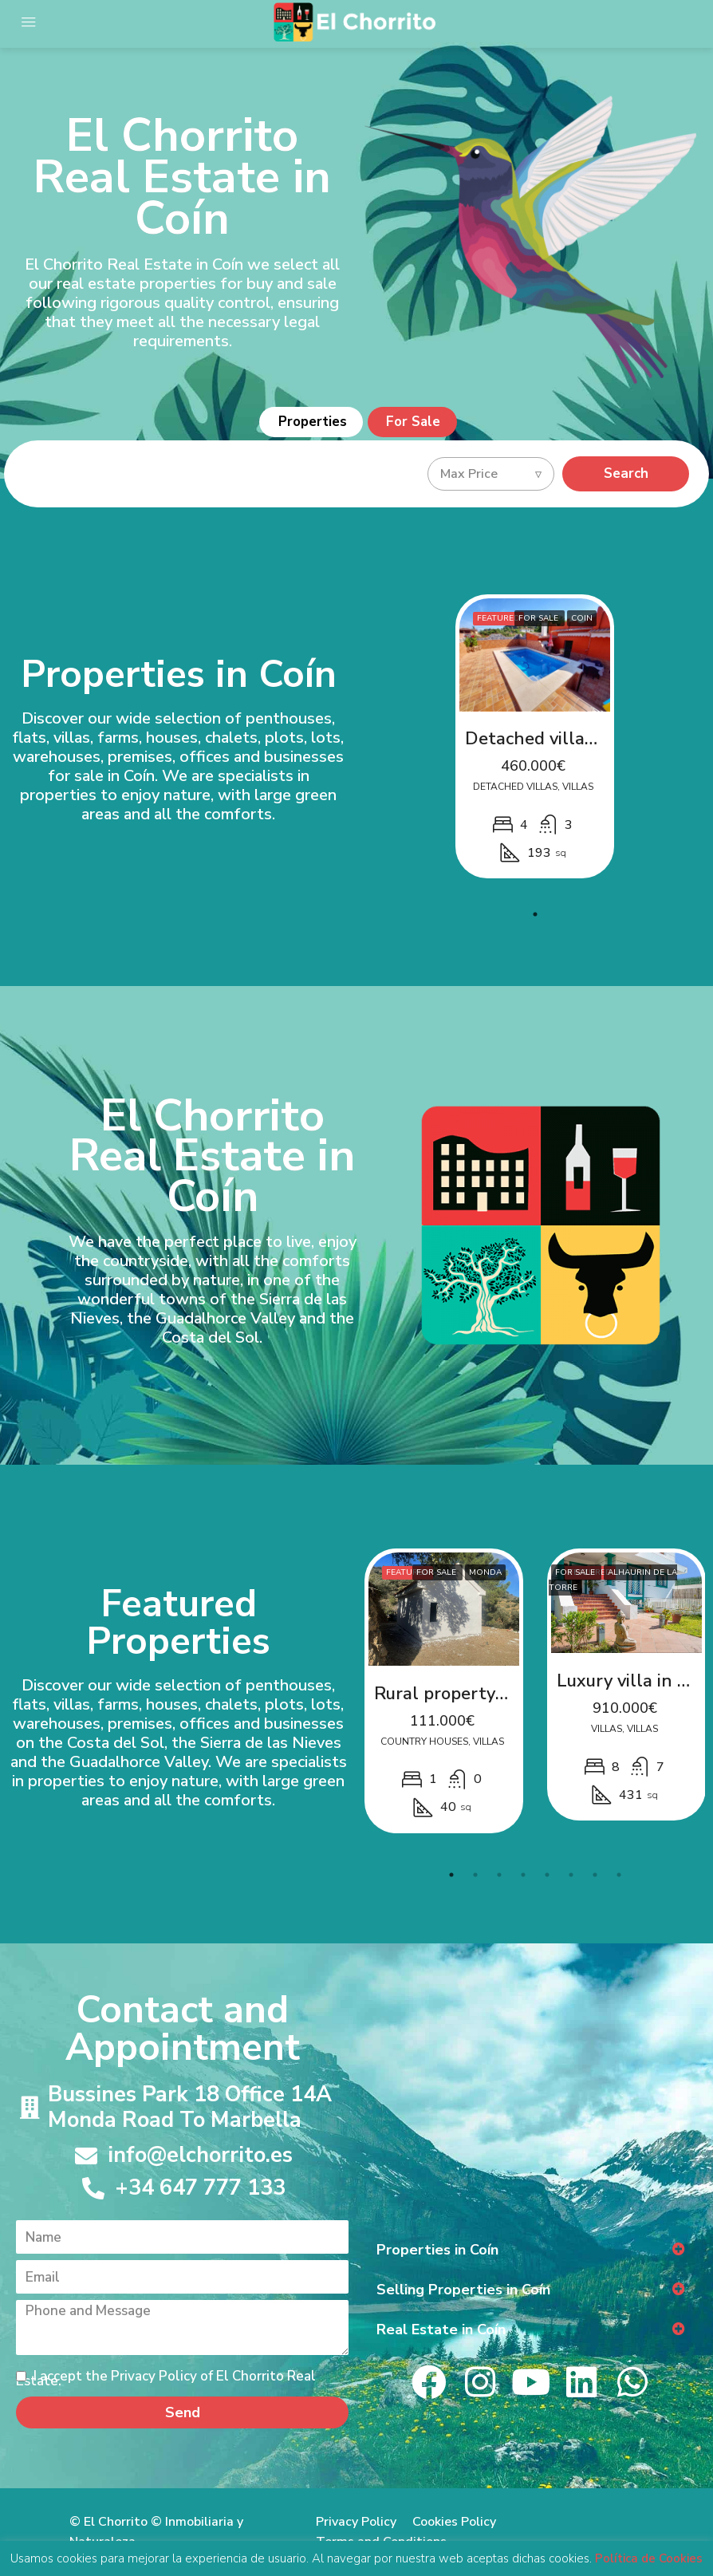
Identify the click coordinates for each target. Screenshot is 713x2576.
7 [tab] (595, 1874)
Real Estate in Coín (441, 2328)
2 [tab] (475, 1874)
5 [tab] (547, 1874)
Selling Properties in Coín (463, 2288)
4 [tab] (523, 1874)
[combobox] (490, 474)
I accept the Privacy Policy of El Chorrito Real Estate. (166, 2378)
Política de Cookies (649, 2558)
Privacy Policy (356, 2522)
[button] (530, 2249)
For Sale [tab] (415, 421)
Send (182, 2412)
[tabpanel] (534, 736)
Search (626, 473)
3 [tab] (499, 1874)
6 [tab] (571, 1874)
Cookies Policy (454, 2522)
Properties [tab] (312, 421)
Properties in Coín (437, 2248)
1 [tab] (535, 913)
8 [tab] (619, 1874)
